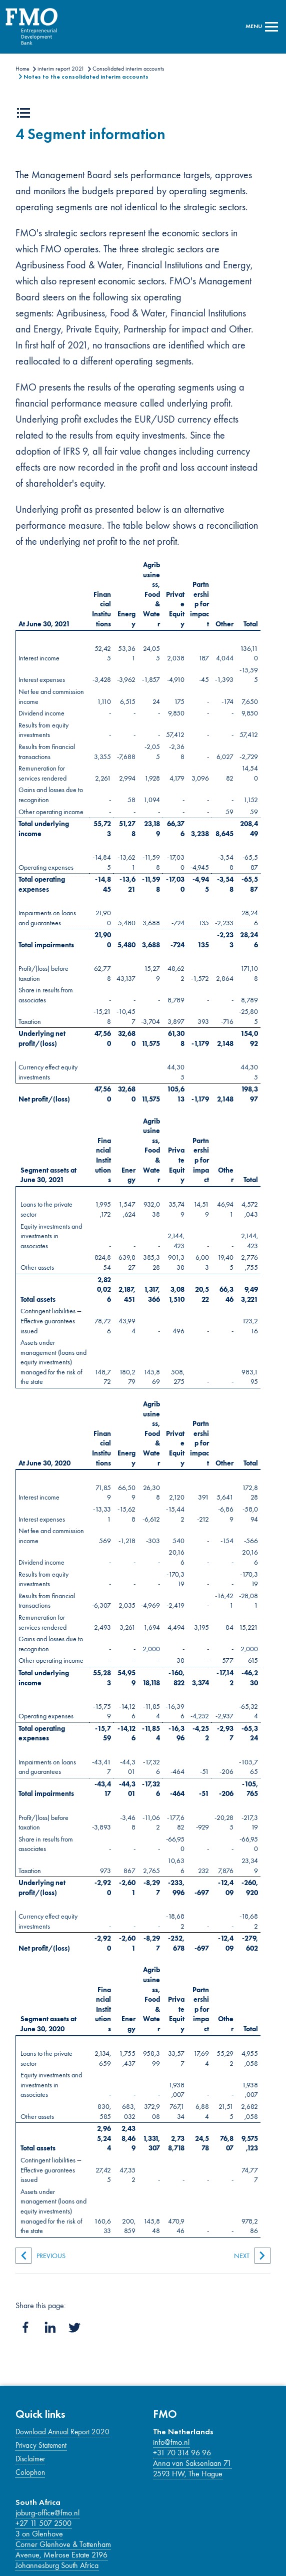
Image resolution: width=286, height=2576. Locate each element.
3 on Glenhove (39, 2533)
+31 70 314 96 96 (182, 2452)
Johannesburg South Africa (57, 2565)
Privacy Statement (41, 2445)
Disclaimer (30, 2459)
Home (23, 69)
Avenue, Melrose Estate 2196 (62, 2554)
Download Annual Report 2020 (63, 2432)
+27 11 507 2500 (44, 2523)
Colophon (30, 2472)
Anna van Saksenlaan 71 (192, 2463)
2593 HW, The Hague (187, 2473)
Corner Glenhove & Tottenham (63, 2544)
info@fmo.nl (171, 2442)
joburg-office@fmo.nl (48, 2512)
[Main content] (143, 1186)
